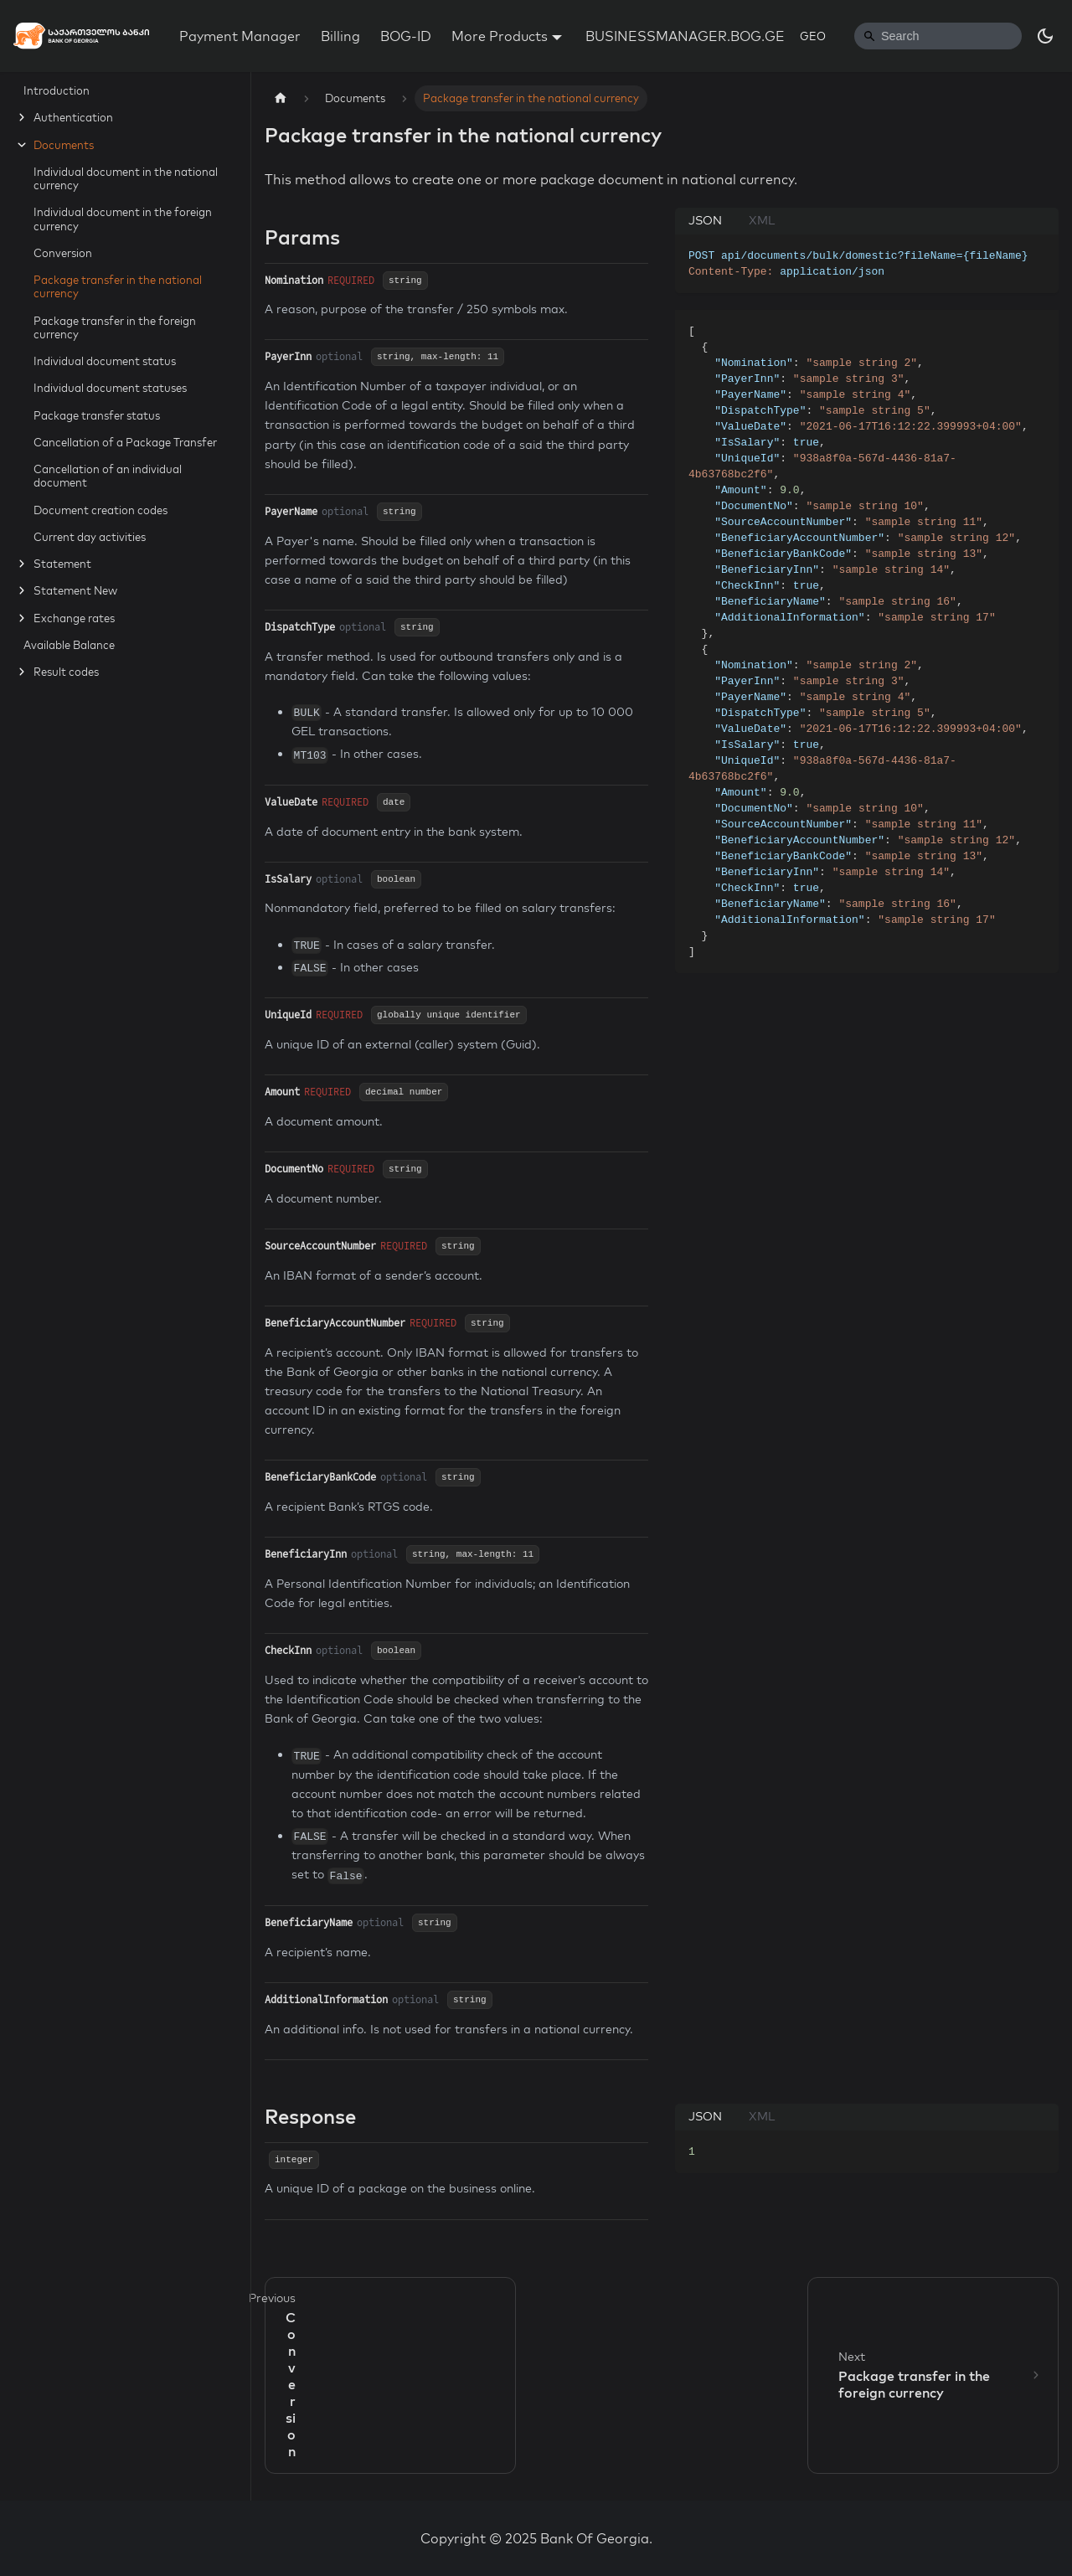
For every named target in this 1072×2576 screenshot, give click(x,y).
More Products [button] (499, 36)
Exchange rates (74, 618)
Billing (340, 36)
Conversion (63, 253)
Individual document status (105, 361)
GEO (813, 36)
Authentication (73, 117)
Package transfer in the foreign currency (115, 327)
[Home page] (280, 98)
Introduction (56, 90)
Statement (62, 563)
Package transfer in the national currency (118, 286)
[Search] (938, 36)
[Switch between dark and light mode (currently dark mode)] (1045, 36)
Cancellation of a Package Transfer (125, 442)
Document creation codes (101, 510)
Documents (64, 145)
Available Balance (69, 645)
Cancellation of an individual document (108, 475)
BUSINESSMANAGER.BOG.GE (685, 36)
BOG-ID (405, 36)
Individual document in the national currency (126, 178)
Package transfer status (97, 415)
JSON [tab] (705, 220)
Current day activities (90, 537)
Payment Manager (240, 36)
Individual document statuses (110, 387)
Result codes (66, 671)
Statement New (75, 590)
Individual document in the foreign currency (123, 218)
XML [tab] (762, 220)
